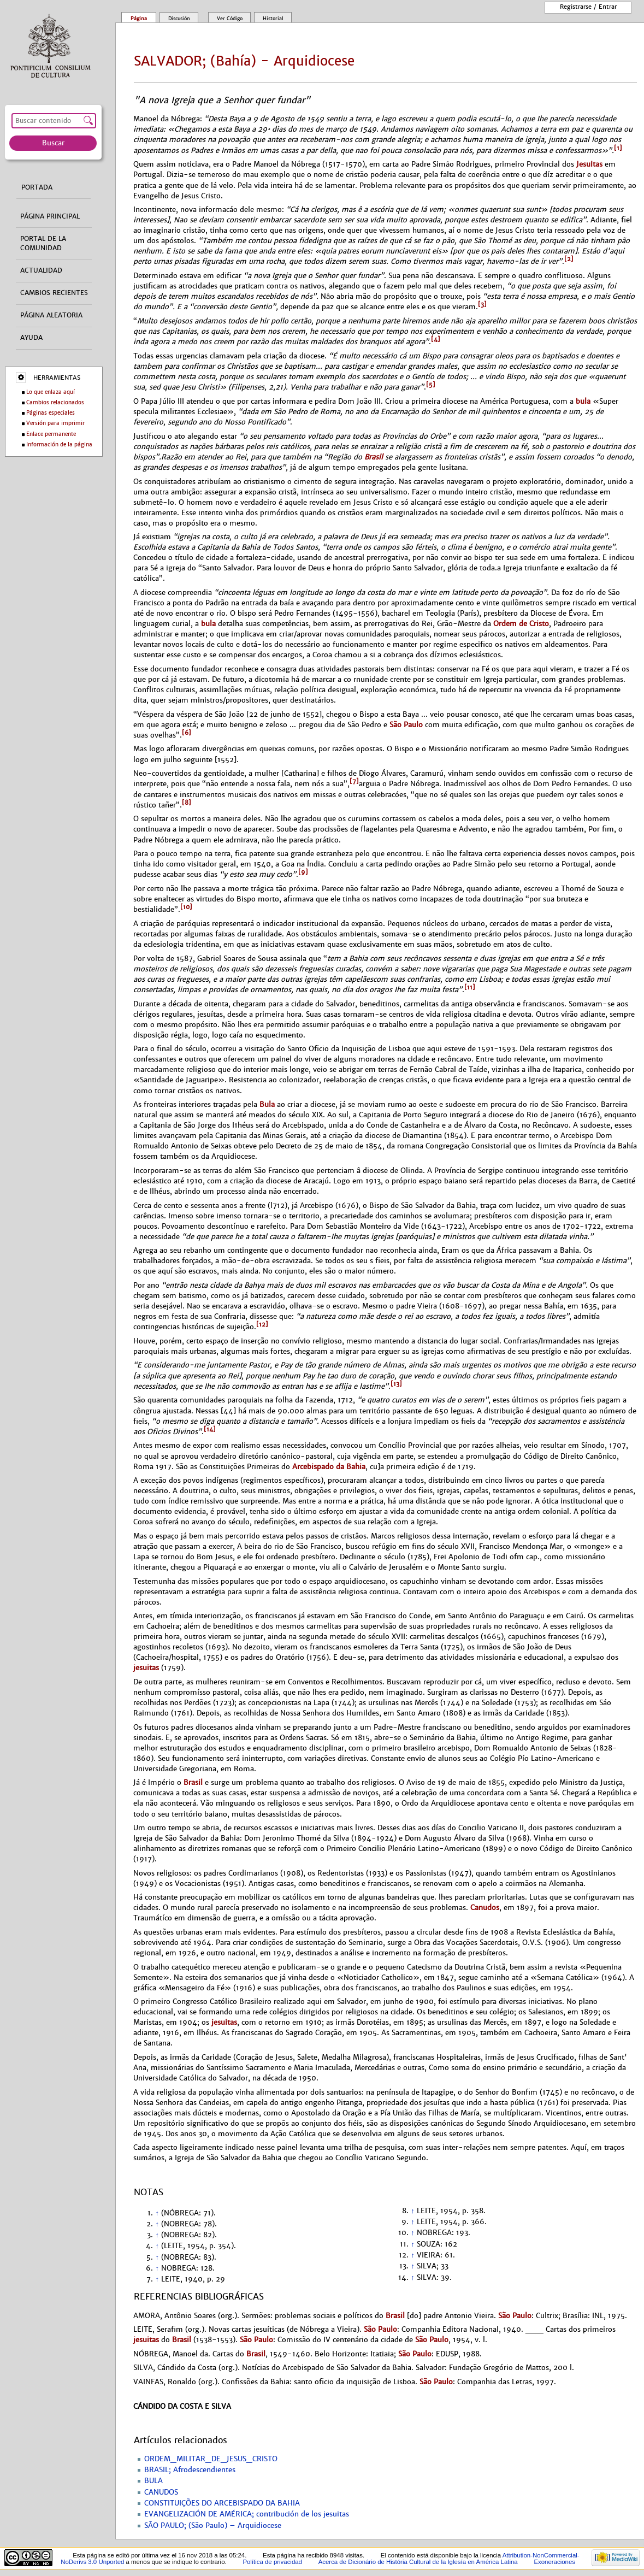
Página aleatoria (51, 315)
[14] (210, 1429)
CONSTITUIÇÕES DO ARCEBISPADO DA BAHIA (222, 2503)
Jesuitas (589, 164)
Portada (36, 187)
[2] (569, 259)
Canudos (484, 1907)
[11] (469, 987)
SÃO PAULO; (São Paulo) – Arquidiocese (212, 2525)
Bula (267, 1104)
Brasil (373, 457)
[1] (618, 148)
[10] (186, 907)
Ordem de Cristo (521, 623)
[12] (262, 1324)
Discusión (179, 18)
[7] (354, 781)
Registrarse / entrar (588, 6)
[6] (186, 732)
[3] (482, 304)
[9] (303, 872)
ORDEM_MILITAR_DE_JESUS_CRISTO (210, 2459)
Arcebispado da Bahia (328, 1466)
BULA (153, 2481)
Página (139, 18)
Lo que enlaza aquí (50, 392)
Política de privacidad (272, 2562)
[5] (430, 384)
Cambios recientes (54, 292)
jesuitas (146, 1667)
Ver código (230, 18)
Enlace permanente (51, 434)
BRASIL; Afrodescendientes (189, 2470)
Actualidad (41, 270)
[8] (186, 802)
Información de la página (59, 444)
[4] (435, 339)
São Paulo (406, 724)
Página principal (50, 216)
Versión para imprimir (55, 423)
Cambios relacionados (55, 402)
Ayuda (31, 337)
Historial (273, 18)
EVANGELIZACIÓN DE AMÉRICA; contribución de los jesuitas (246, 2514)
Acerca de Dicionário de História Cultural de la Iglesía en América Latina (418, 2562)
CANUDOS (161, 2492)
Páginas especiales (50, 412)
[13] (396, 1384)
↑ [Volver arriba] (156, 2213)
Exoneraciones (554, 2562)
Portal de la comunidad (43, 243)
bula (583, 401)
